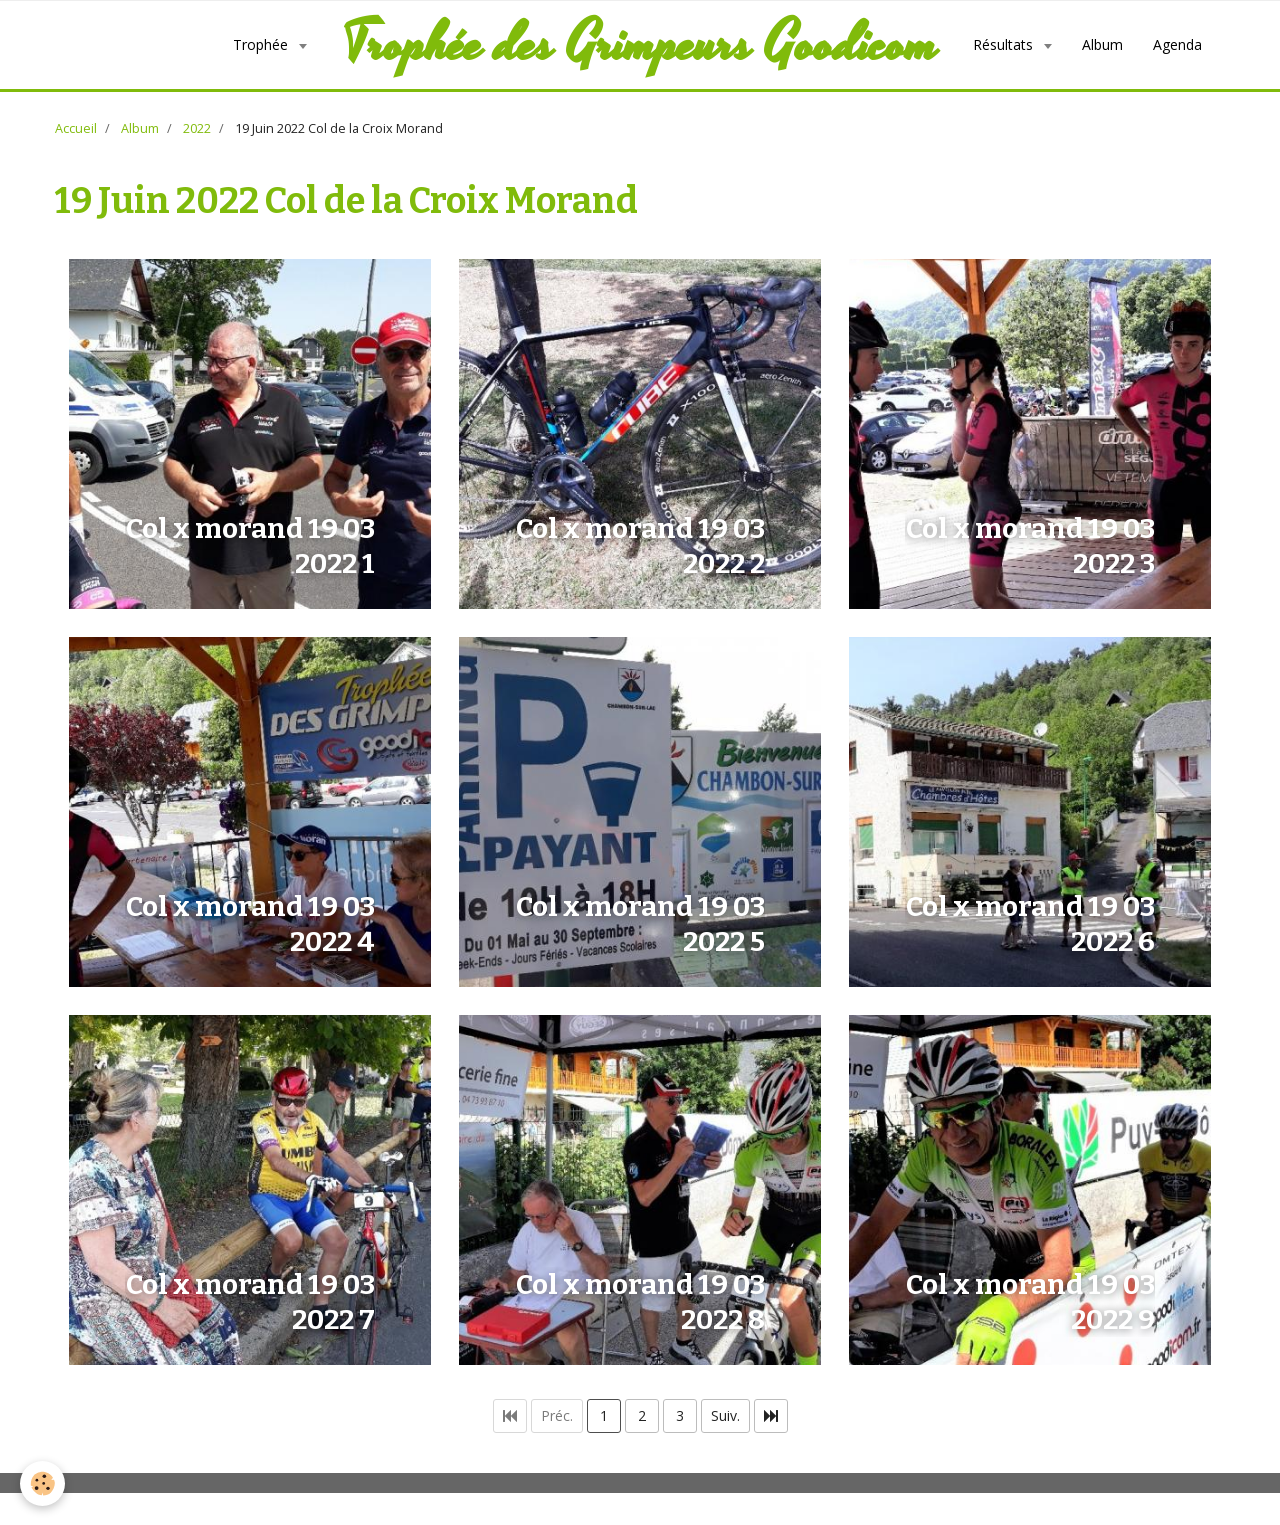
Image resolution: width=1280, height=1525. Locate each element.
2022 (197, 128)
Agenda (1177, 44)
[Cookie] (42, 1483)
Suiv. (725, 1415)
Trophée (262, 44)
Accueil (76, 128)
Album (1102, 44)
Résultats (1005, 44)
